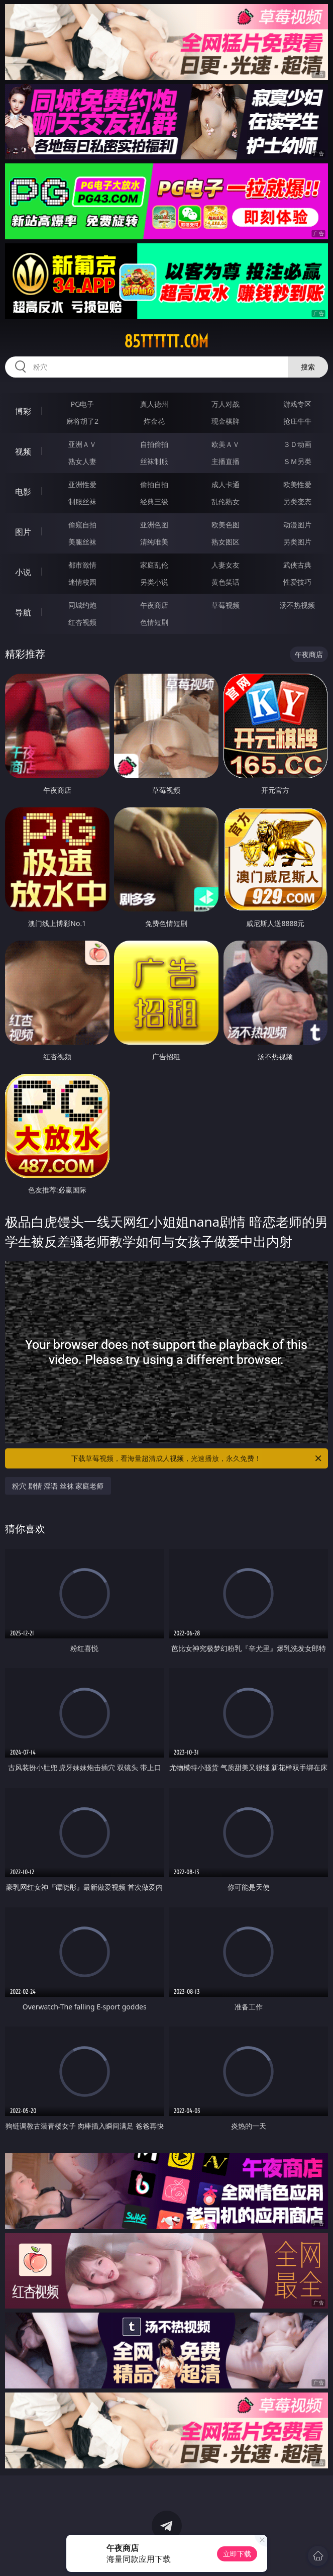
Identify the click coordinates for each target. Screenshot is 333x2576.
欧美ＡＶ (225, 444)
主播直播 (225, 461)
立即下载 (237, 2553)
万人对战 (225, 404)
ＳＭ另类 (297, 461)
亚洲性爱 (82, 484)
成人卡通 (225, 484)
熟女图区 (225, 541)
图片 (23, 531)
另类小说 (154, 582)
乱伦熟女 (225, 501)
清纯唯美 (154, 541)
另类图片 (297, 541)
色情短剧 (154, 622)
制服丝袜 (82, 501)
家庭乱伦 (154, 565)
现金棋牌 (225, 421)
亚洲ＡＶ (82, 444)
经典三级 (154, 501)
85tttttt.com (166, 341)
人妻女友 (225, 565)
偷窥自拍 (82, 524)
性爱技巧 (297, 582)
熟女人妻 (82, 461)
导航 (23, 612)
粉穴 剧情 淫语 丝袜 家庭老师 (58, 1486)
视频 (23, 451)
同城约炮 (82, 605)
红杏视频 (82, 622)
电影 (23, 491)
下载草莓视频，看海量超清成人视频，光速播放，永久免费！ (197, 1458)
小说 (23, 572)
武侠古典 (297, 565)
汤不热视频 (297, 605)
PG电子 (82, 404)
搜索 (308, 367)
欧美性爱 (297, 484)
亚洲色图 (154, 524)
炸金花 (154, 421)
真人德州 (154, 404)
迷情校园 (82, 582)
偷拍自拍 (154, 484)
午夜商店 (154, 605)
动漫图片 (297, 524)
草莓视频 (225, 605)
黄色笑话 (225, 582)
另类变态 (297, 501)
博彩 (23, 411)
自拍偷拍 (154, 444)
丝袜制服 (154, 461)
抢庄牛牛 (297, 421)
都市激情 (82, 565)
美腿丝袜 (82, 541)
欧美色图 (225, 524)
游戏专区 (297, 404)
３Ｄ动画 (297, 444)
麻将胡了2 (82, 421)
